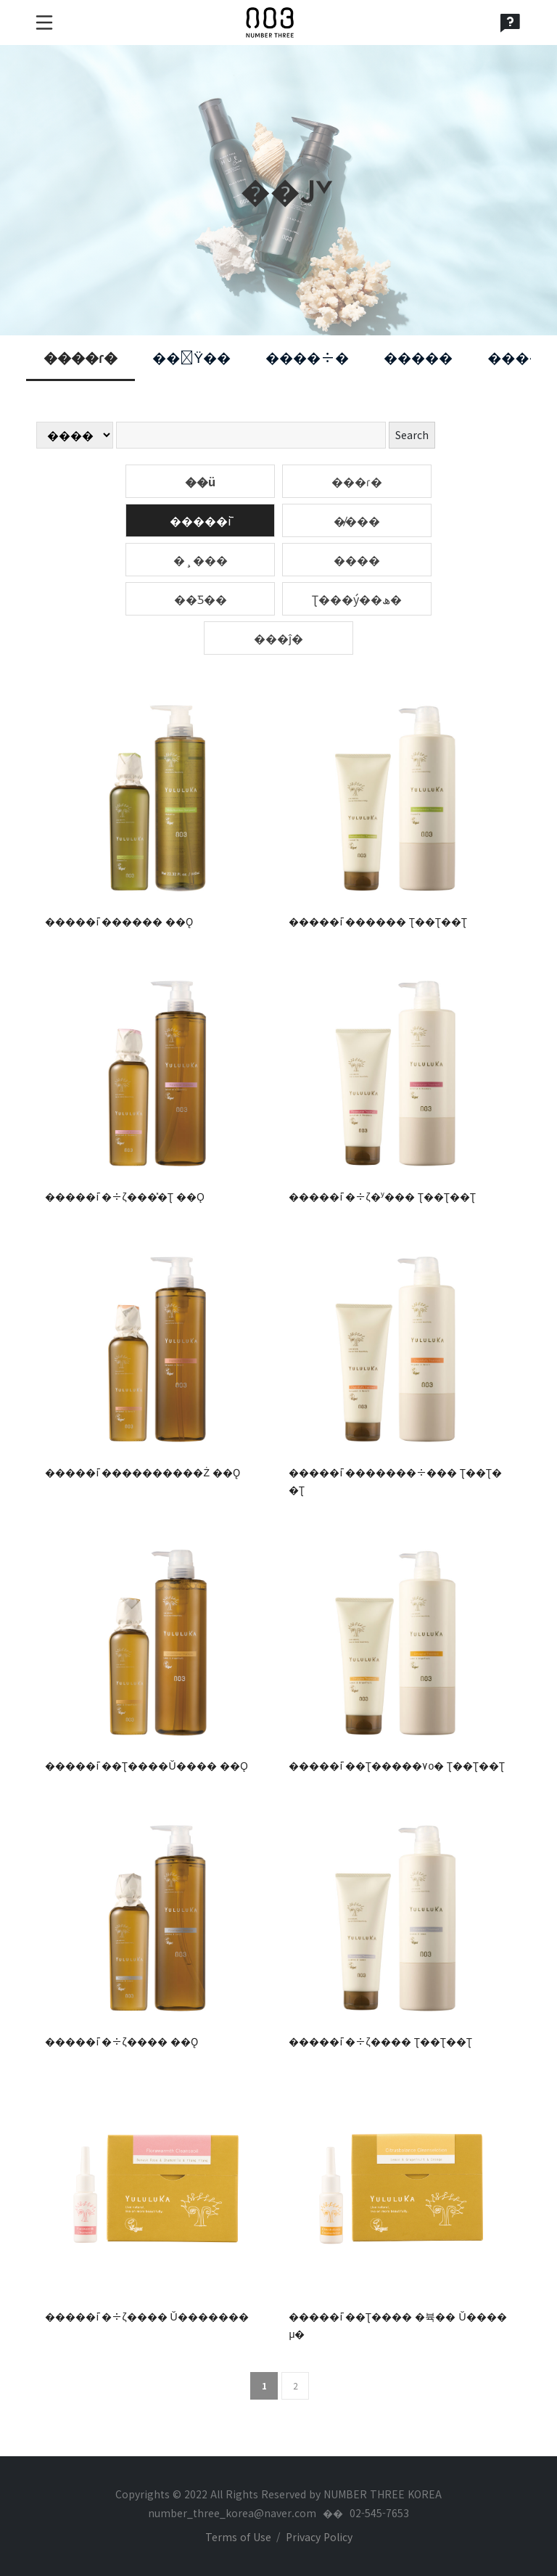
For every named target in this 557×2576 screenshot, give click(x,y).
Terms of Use (238, 2537)
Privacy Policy (319, 2537)
